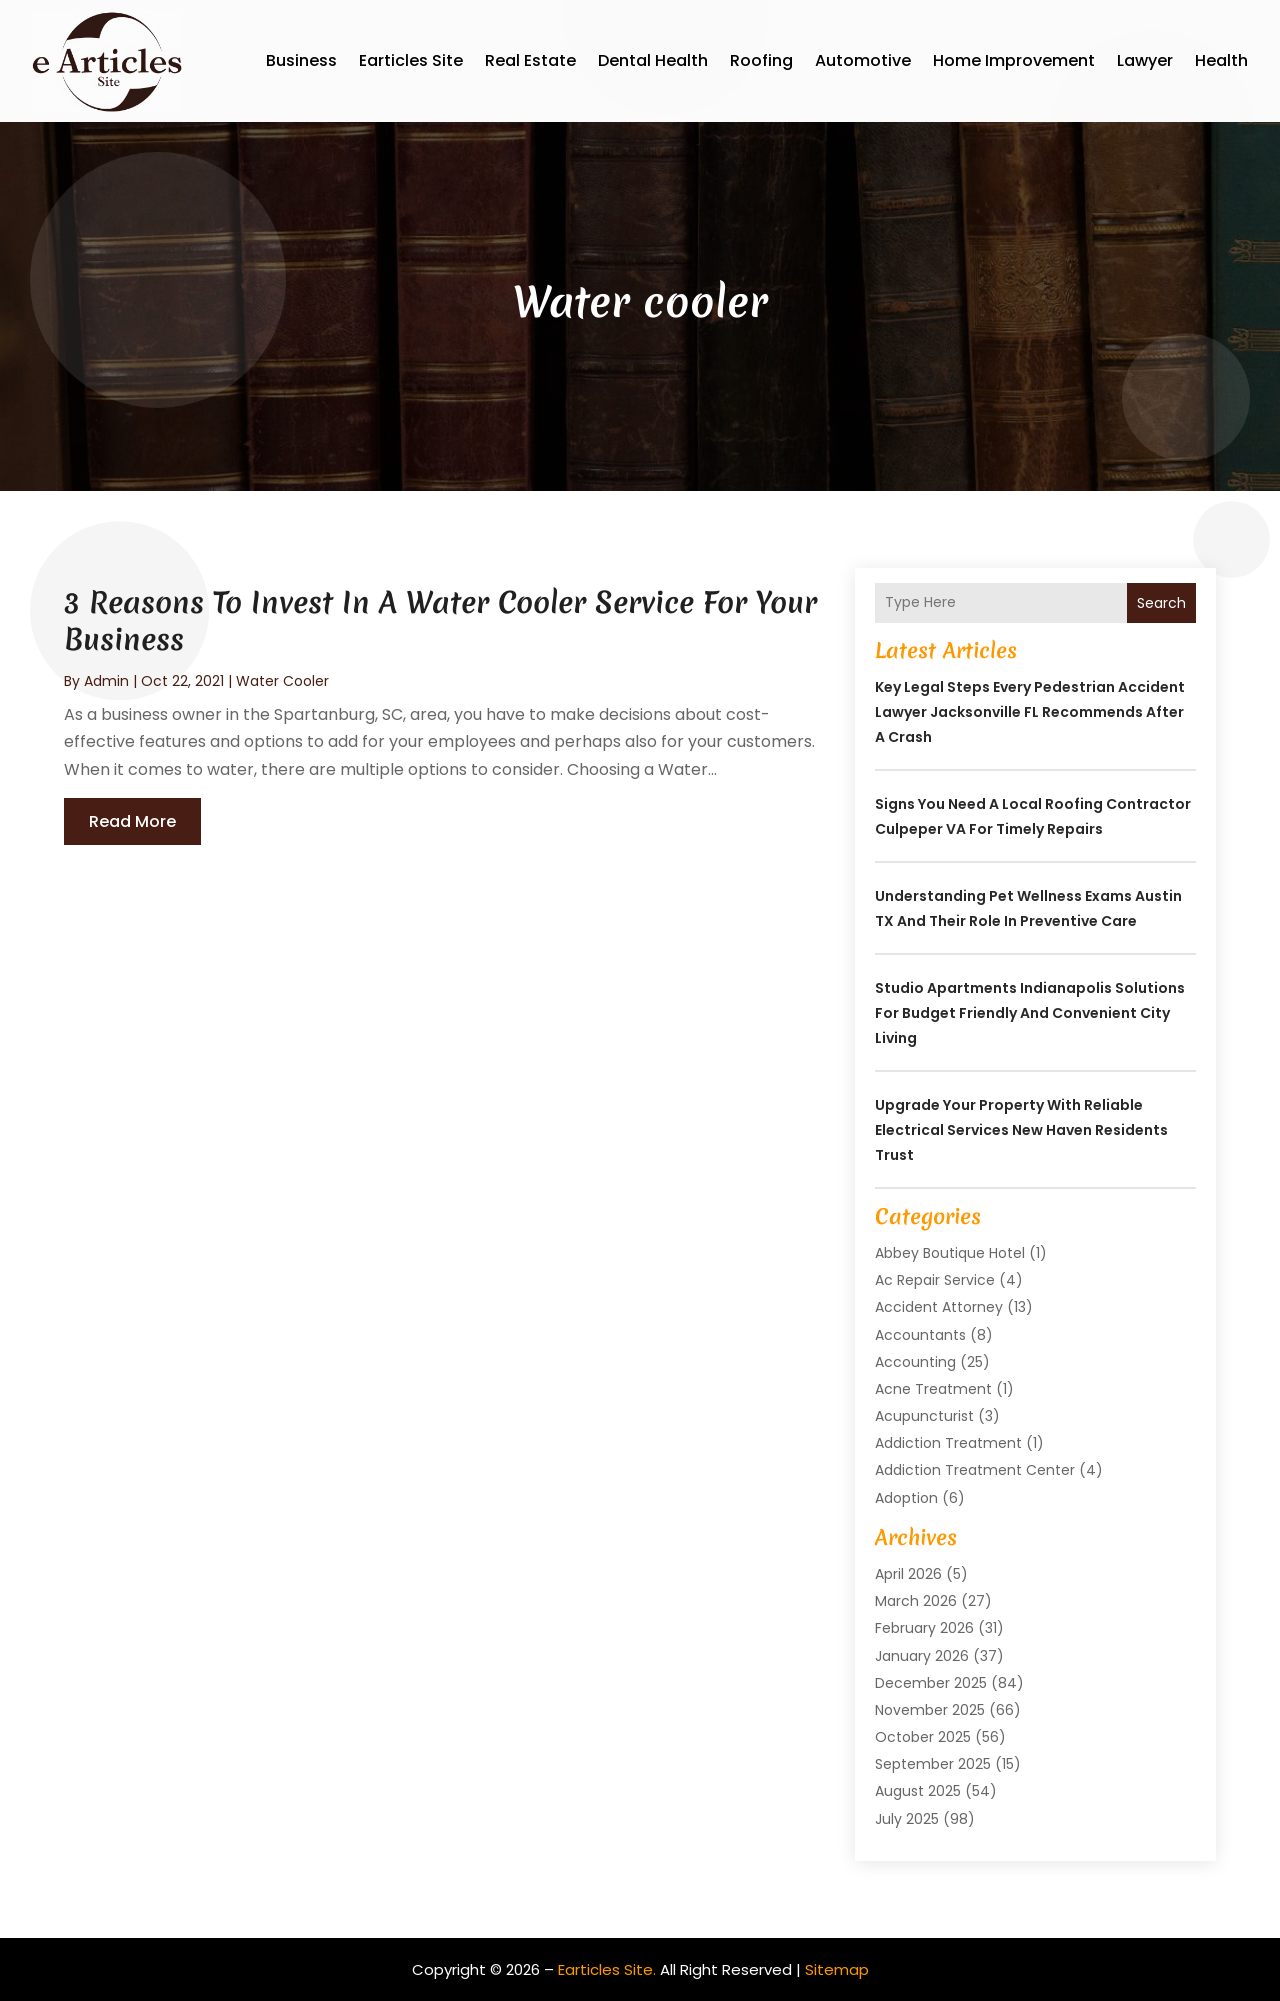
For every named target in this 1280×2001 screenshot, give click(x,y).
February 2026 (924, 1628)
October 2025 (923, 1737)
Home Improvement (1014, 60)
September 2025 (933, 1764)
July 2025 (907, 1819)
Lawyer (1145, 60)
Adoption (906, 1498)
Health (1221, 60)
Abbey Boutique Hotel (950, 1253)
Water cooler (282, 681)
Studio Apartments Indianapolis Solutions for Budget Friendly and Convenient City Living (1030, 1013)
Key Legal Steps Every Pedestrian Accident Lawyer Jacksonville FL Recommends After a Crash (1030, 712)
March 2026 (916, 1601)
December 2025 (931, 1683)
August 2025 (918, 1791)
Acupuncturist (924, 1416)
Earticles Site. (607, 1969)
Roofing (761, 60)
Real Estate (530, 60)
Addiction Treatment (948, 1443)
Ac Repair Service (935, 1280)
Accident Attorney (939, 1307)
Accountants (920, 1335)
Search (1161, 603)
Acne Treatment (933, 1389)
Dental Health (653, 60)
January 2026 (922, 1656)
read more (132, 821)
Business (301, 60)
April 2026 (908, 1574)
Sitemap (837, 1969)
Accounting (915, 1362)
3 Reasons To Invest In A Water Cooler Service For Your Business (440, 620)
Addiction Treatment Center (975, 1470)
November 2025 (930, 1710)
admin (106, 681)
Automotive (863, 60)
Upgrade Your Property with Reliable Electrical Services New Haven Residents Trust (1021, 1130)
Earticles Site (411, 60)
